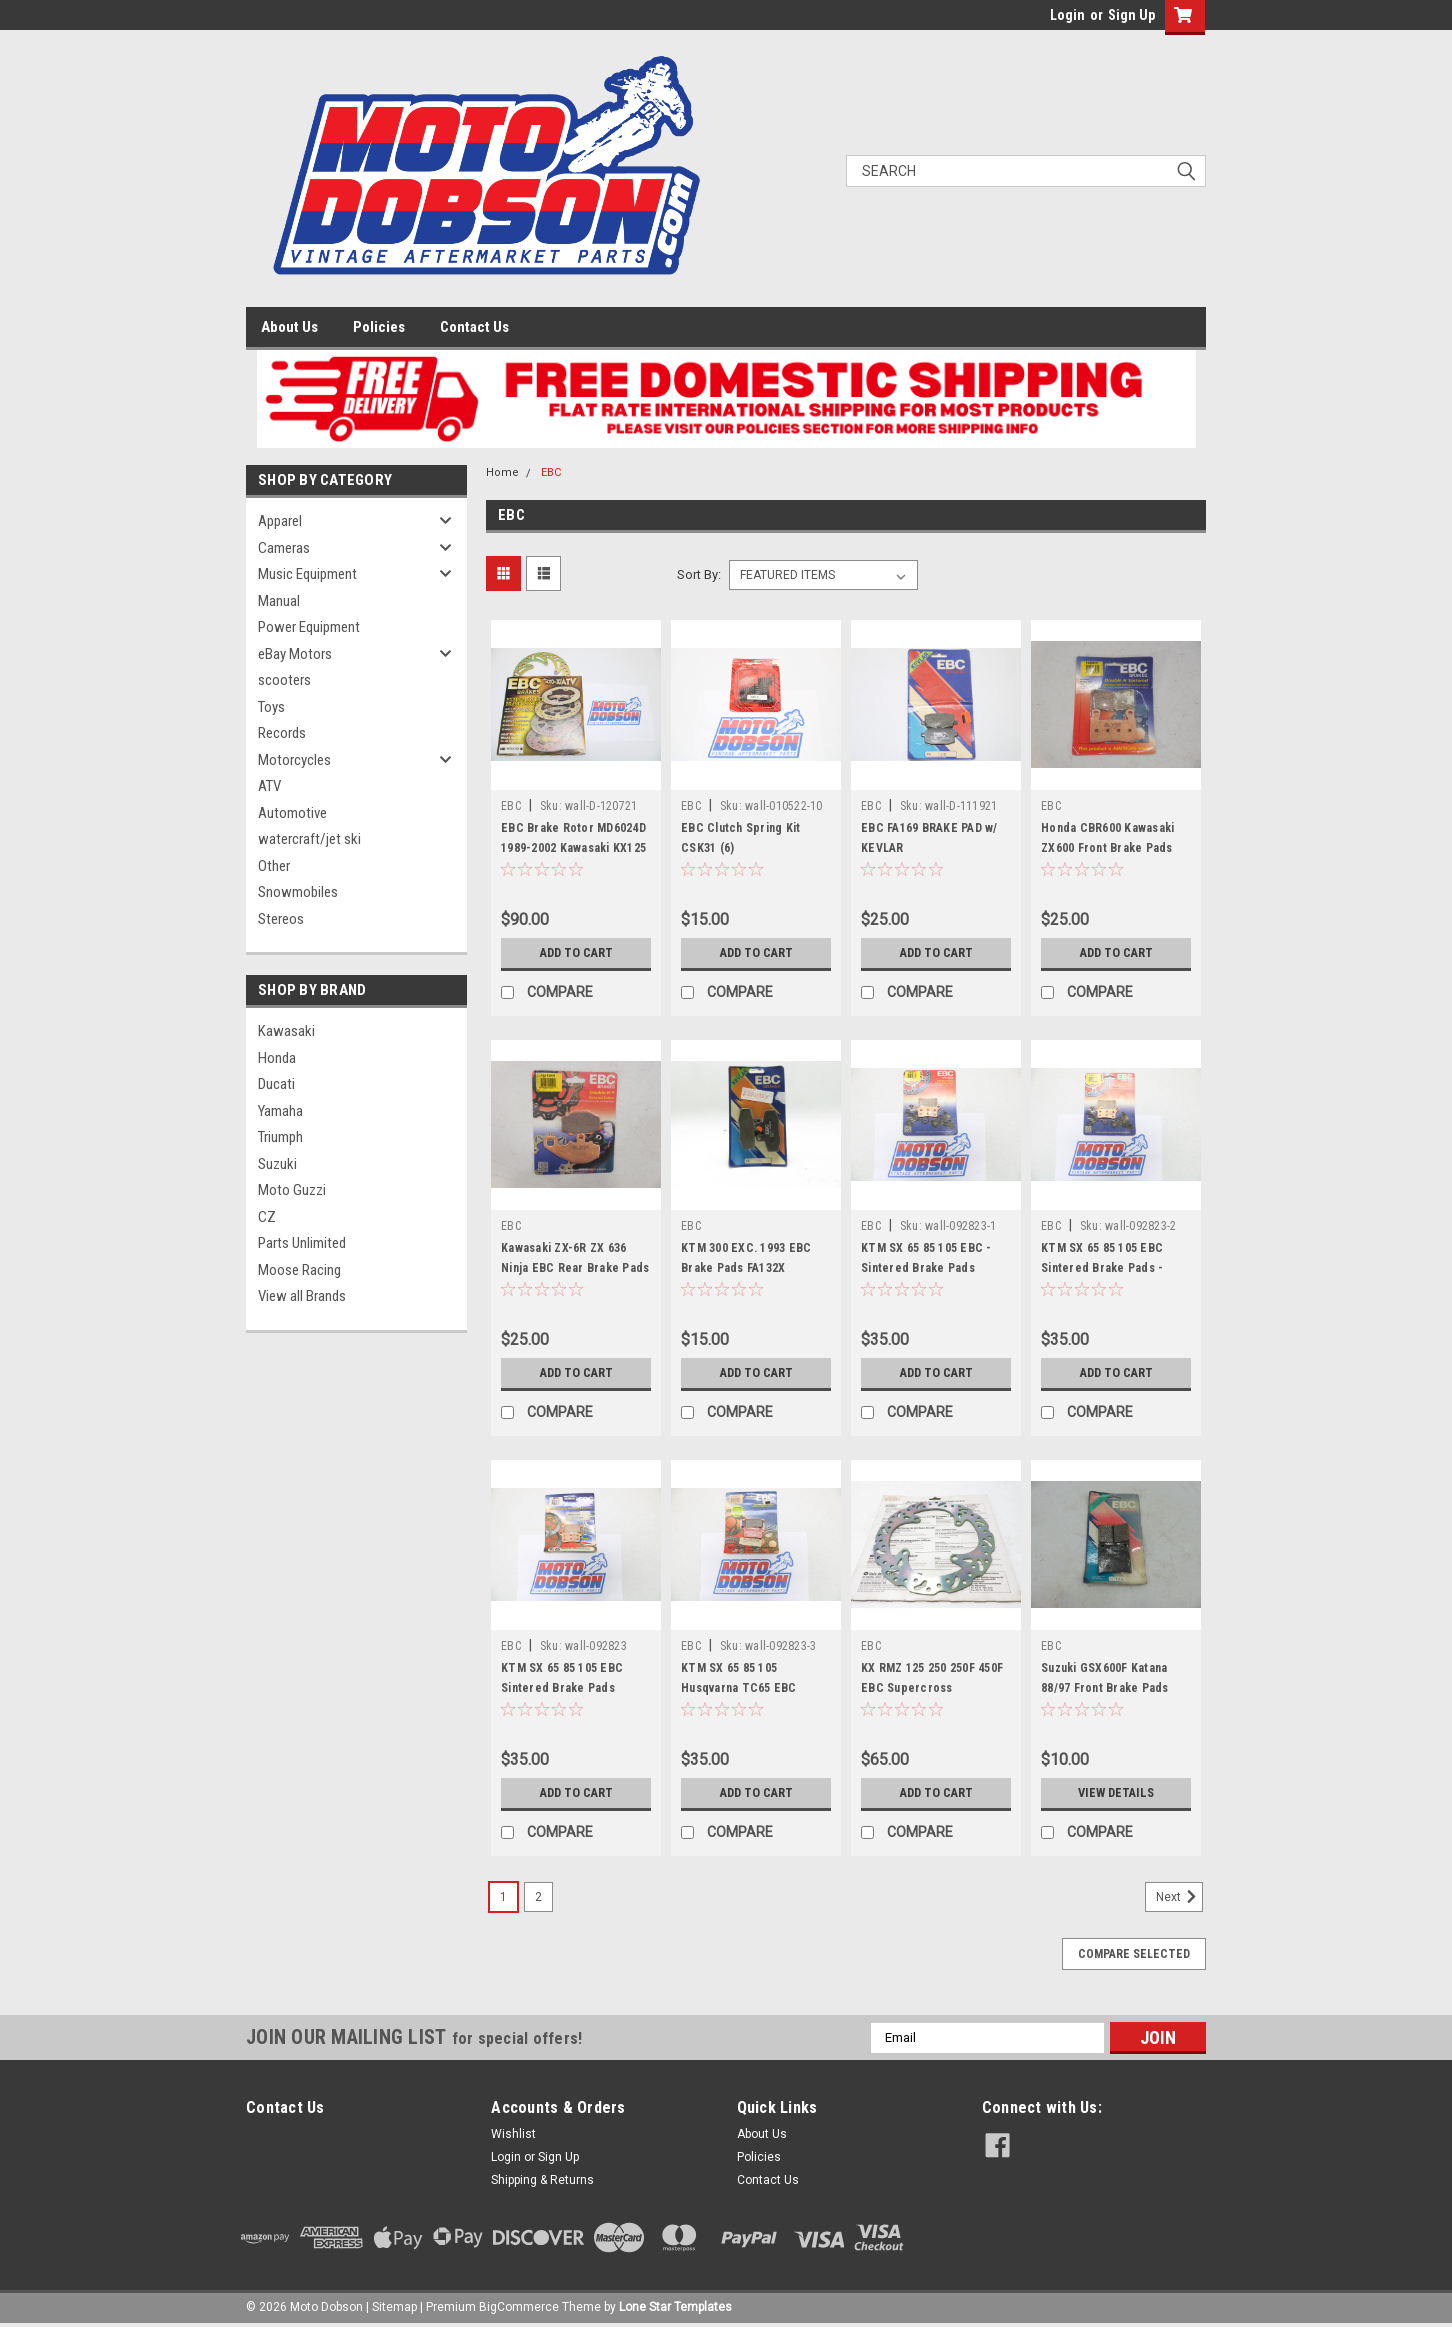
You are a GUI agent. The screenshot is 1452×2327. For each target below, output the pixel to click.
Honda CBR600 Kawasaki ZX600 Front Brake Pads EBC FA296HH (1107, 848)
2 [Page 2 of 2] (538, 1897)
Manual (279, 601)
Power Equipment (309, 627)
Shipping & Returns (542, 2180)
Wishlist (513, 2134)
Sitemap (394, 2307)
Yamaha (280, 1111)
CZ (267, 1217)
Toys (271, 707)
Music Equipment (307, 574)
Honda (277, 1058)
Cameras (284, 548)
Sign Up (1131, 15)
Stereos (281, 919)
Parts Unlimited (302, 1243)
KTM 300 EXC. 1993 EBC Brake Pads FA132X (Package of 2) (746, 1268)
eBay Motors (295, 654)
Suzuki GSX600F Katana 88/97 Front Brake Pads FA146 (1105, 1688)
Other (274, 866)
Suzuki (277, 1164)
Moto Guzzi (292, 1190)
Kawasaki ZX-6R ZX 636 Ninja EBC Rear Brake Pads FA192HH (575, 1268)
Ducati (276, 1084)
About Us (289, 327)
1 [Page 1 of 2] (503, 1897)
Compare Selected (1134, 1954)
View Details (1116, 1793)
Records (282, 733)
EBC (551, 472)
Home (502, 472)
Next (1179, 1897)
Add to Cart (576, 953)
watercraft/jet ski (309, 839)
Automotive (292, 813)
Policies (379, 327)
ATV (269, 786)
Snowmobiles (298, 892)
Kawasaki (286, 1031)
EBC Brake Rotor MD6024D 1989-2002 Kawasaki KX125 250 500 (573, 848)
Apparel (280, 521)
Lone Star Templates (675, 2307)
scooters (284, 680)
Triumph (280, 1137)
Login (1067, 15)
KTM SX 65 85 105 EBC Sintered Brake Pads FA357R (562, 1688)
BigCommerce (519, 2307)
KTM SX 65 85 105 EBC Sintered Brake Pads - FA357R (1102, 1268)
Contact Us (474, 327)
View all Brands (302, 1296)
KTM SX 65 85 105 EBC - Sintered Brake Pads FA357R (926, 1268)
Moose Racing (299, 1270)
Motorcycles (294, 760)
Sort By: (699, 574)
